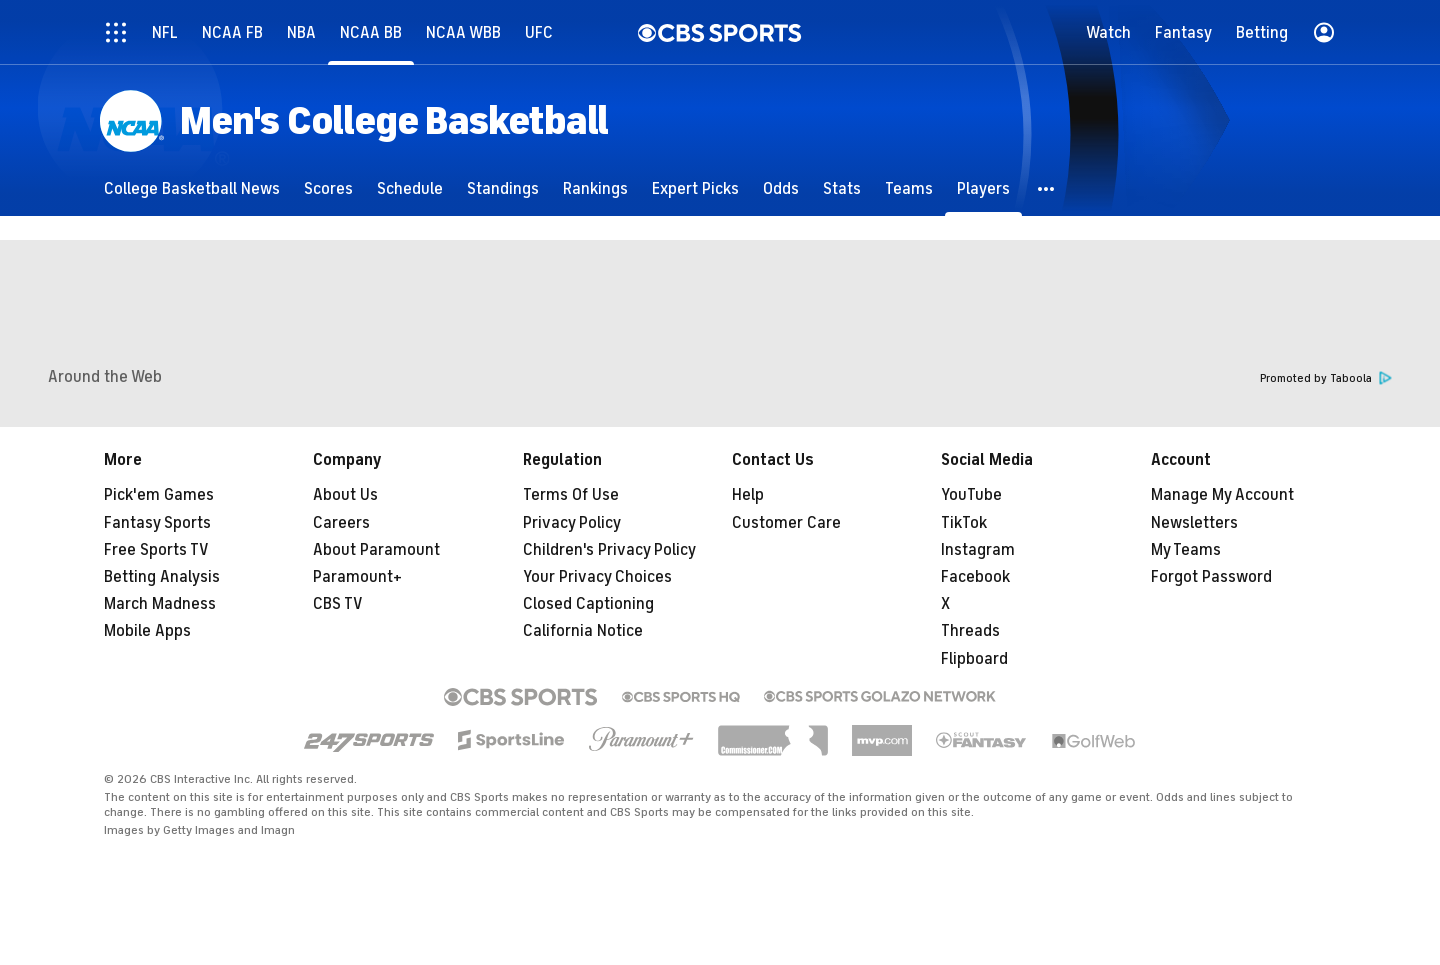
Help (748, 495)
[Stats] (842, 188)
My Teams (1186, 550)
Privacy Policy (572, 523)
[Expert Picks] (695, 188)
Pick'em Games (159, 495)
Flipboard (974, 659)
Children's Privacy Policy (609, 550)
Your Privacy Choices (597, 577)
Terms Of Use (571, 495)
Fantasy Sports (157, 523)
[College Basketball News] (192, 188)
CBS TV (338, 604)
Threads (970, 631)
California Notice (583, 631)
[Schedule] (410, 188)
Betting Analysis (162, 577)
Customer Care (786, 523)
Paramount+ (357, 577)
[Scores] (328, 188)
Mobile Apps (147, 631)
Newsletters (1194, 523)
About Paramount (376, 550)
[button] (1047, 188)
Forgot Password (1211, 577)
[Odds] (781, 188)
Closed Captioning (588, 604)
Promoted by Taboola (1326, 378)
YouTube (971, 495)
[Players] (983, 188)
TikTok (964, 523)
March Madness (160, 604)
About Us (345, 495)
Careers (341, 523)
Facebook (975, 577)
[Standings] (503, 188)
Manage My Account (1222, 495)
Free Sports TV (156, 550)
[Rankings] (595, 188)
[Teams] (909, 188)
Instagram (978, 550)
